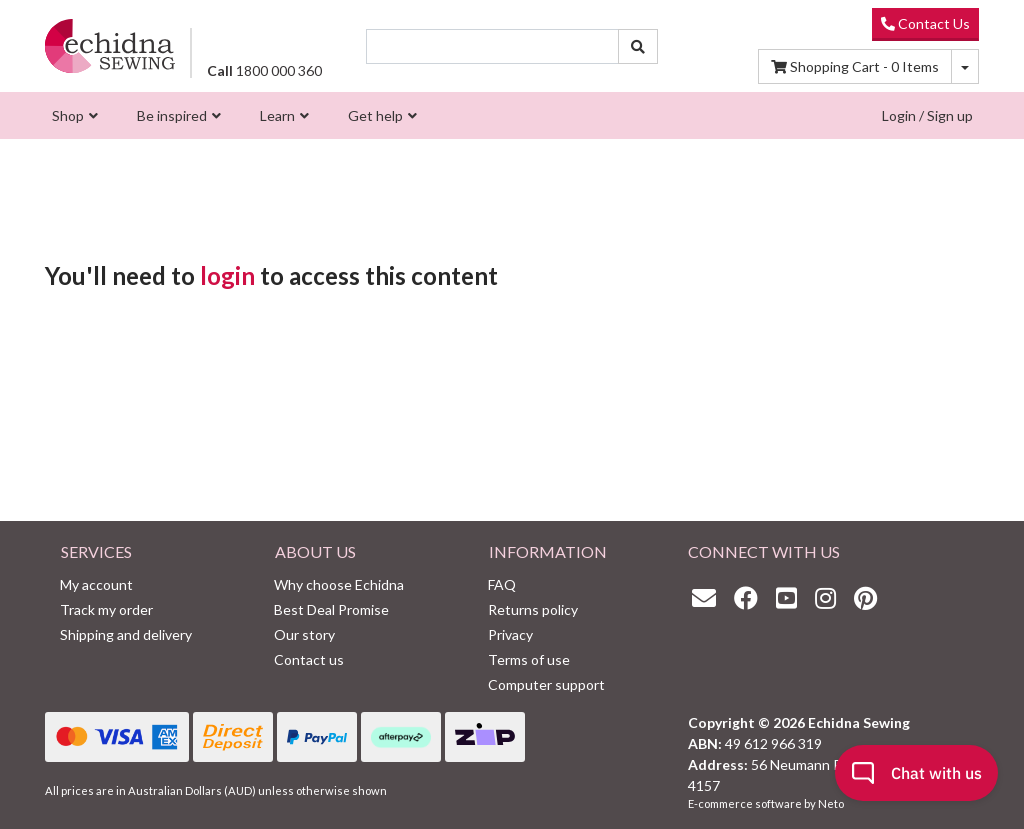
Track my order (106, 609)
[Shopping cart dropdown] (965, 66)
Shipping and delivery (126, 634)
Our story (304, 634)
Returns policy (533, 609)
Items (855, 66)
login (227, 275)
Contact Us (925, 23)
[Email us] (709, 597)
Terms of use (529, 659)
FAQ (502, 584)
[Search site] (638, 46)
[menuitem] (72, 115)
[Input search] (492, 46)
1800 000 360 (264, 70)
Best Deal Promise (331, 609)
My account (96, 584)
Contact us (309, 659)
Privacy (510, 634)
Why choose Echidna (339, 584)
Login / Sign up (927, 115)
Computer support (546, 684)
